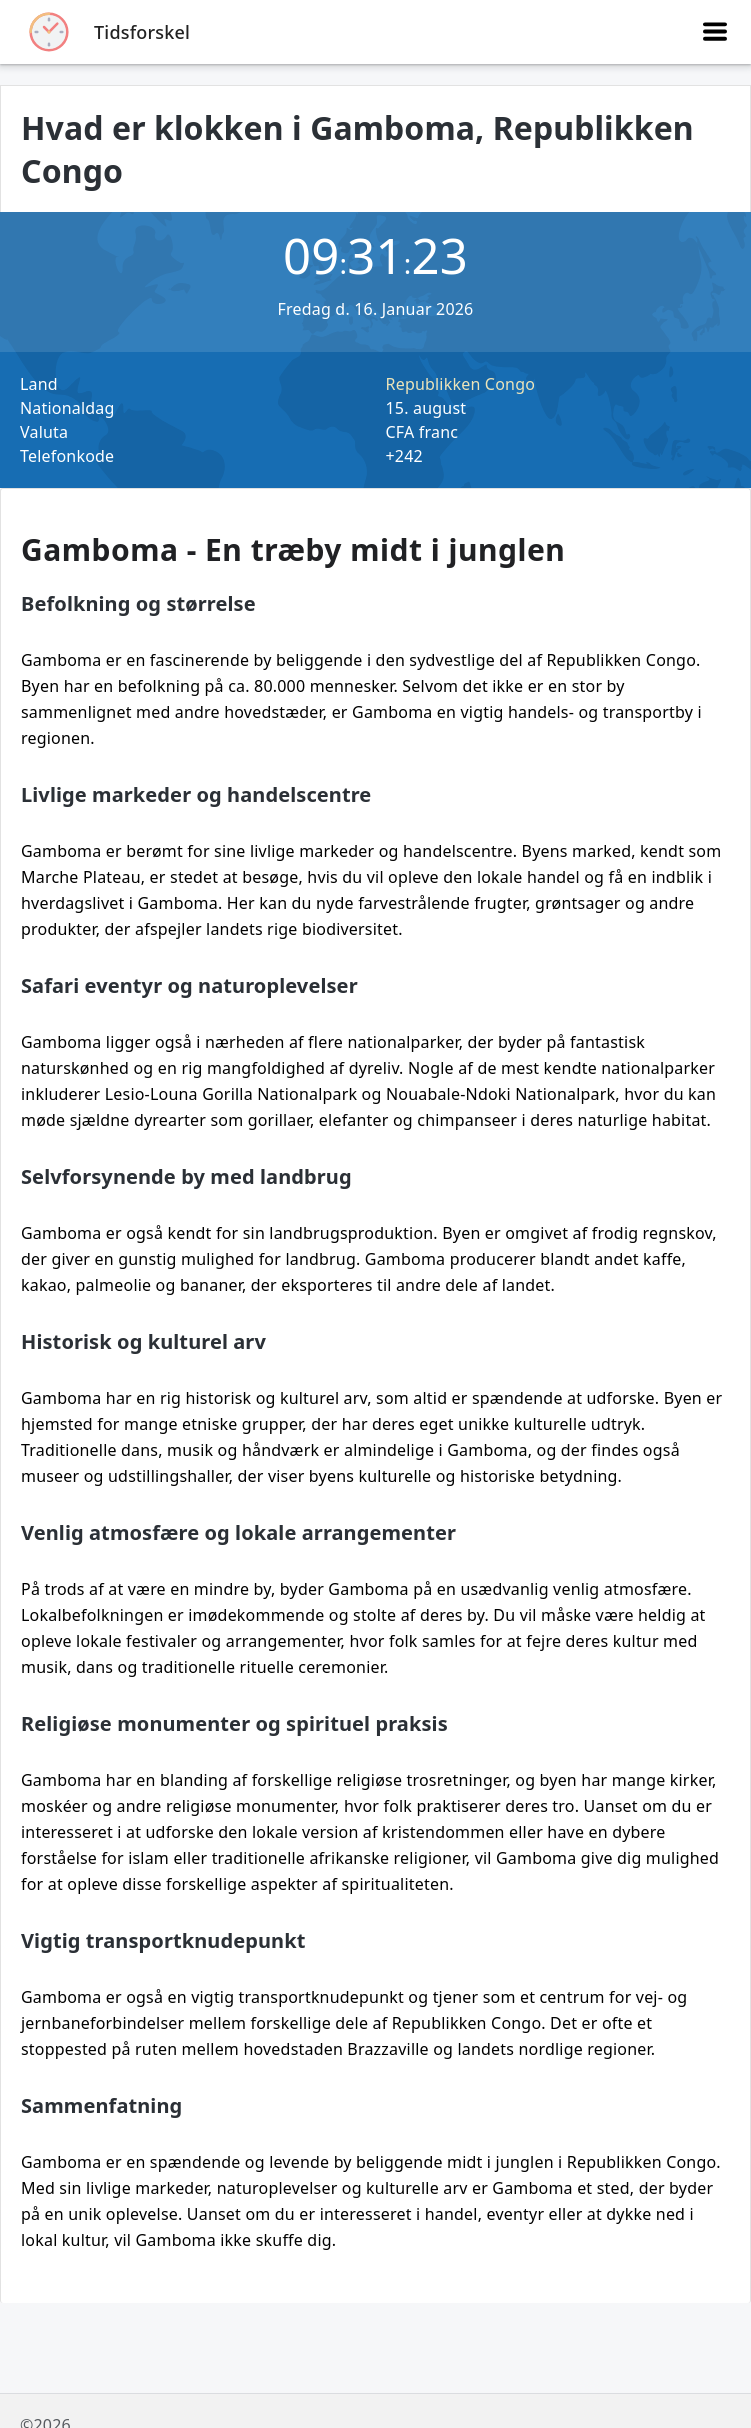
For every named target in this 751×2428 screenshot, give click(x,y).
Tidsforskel (142, 32)
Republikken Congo (461, 384)
